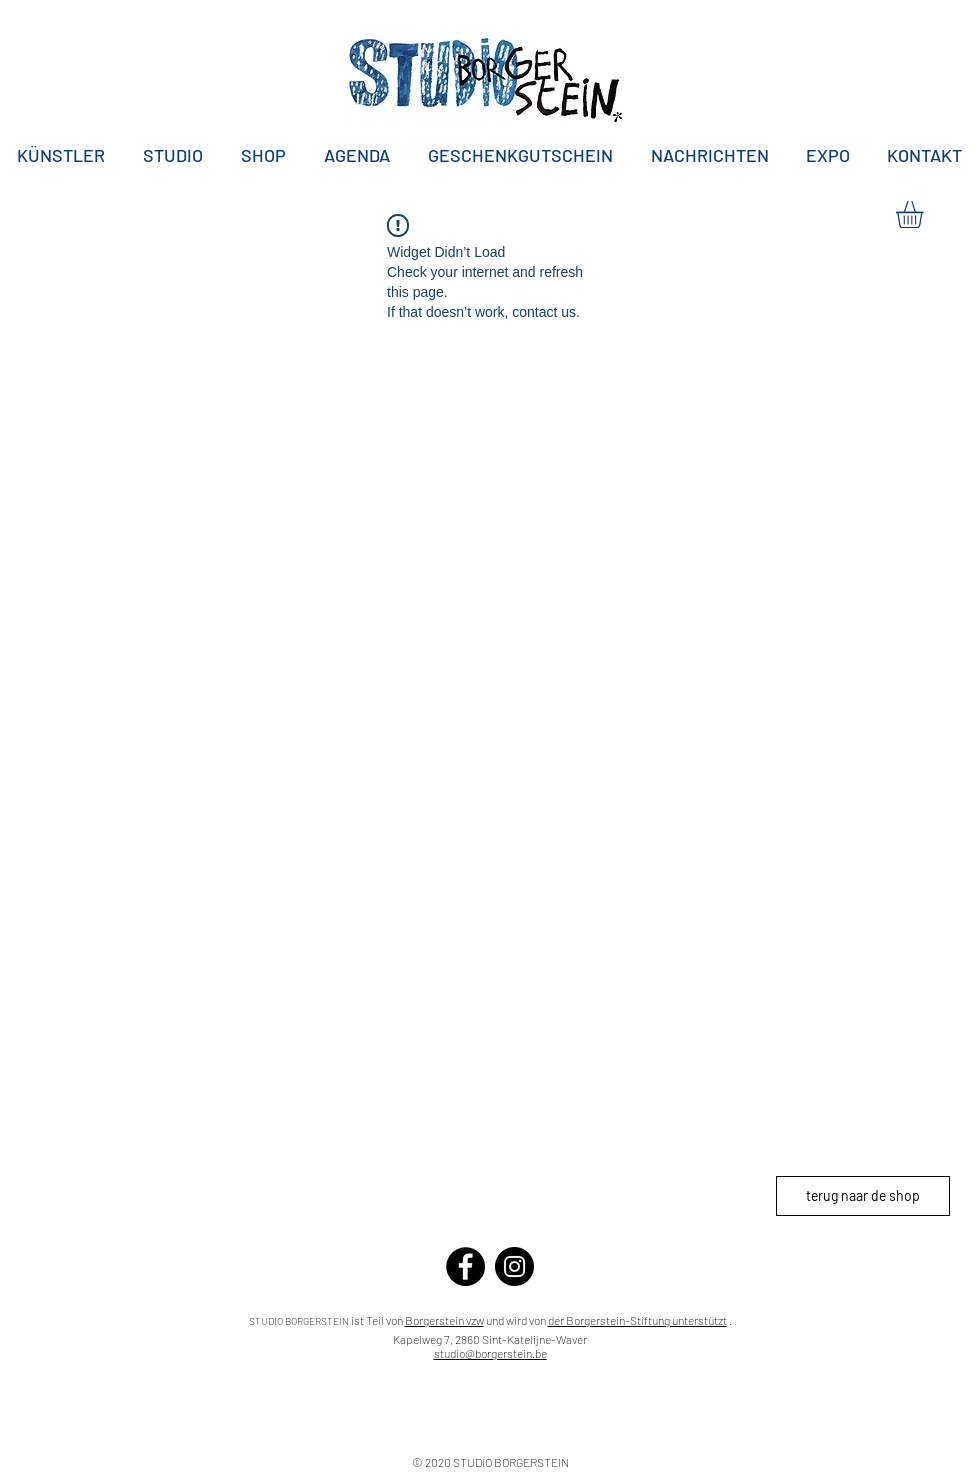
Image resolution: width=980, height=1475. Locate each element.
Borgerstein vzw (444, 1320)
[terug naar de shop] (863, 1196)
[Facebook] (465, 1266)
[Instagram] (514, 1266)
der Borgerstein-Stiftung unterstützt (637, 1320)
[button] (925, 214)
